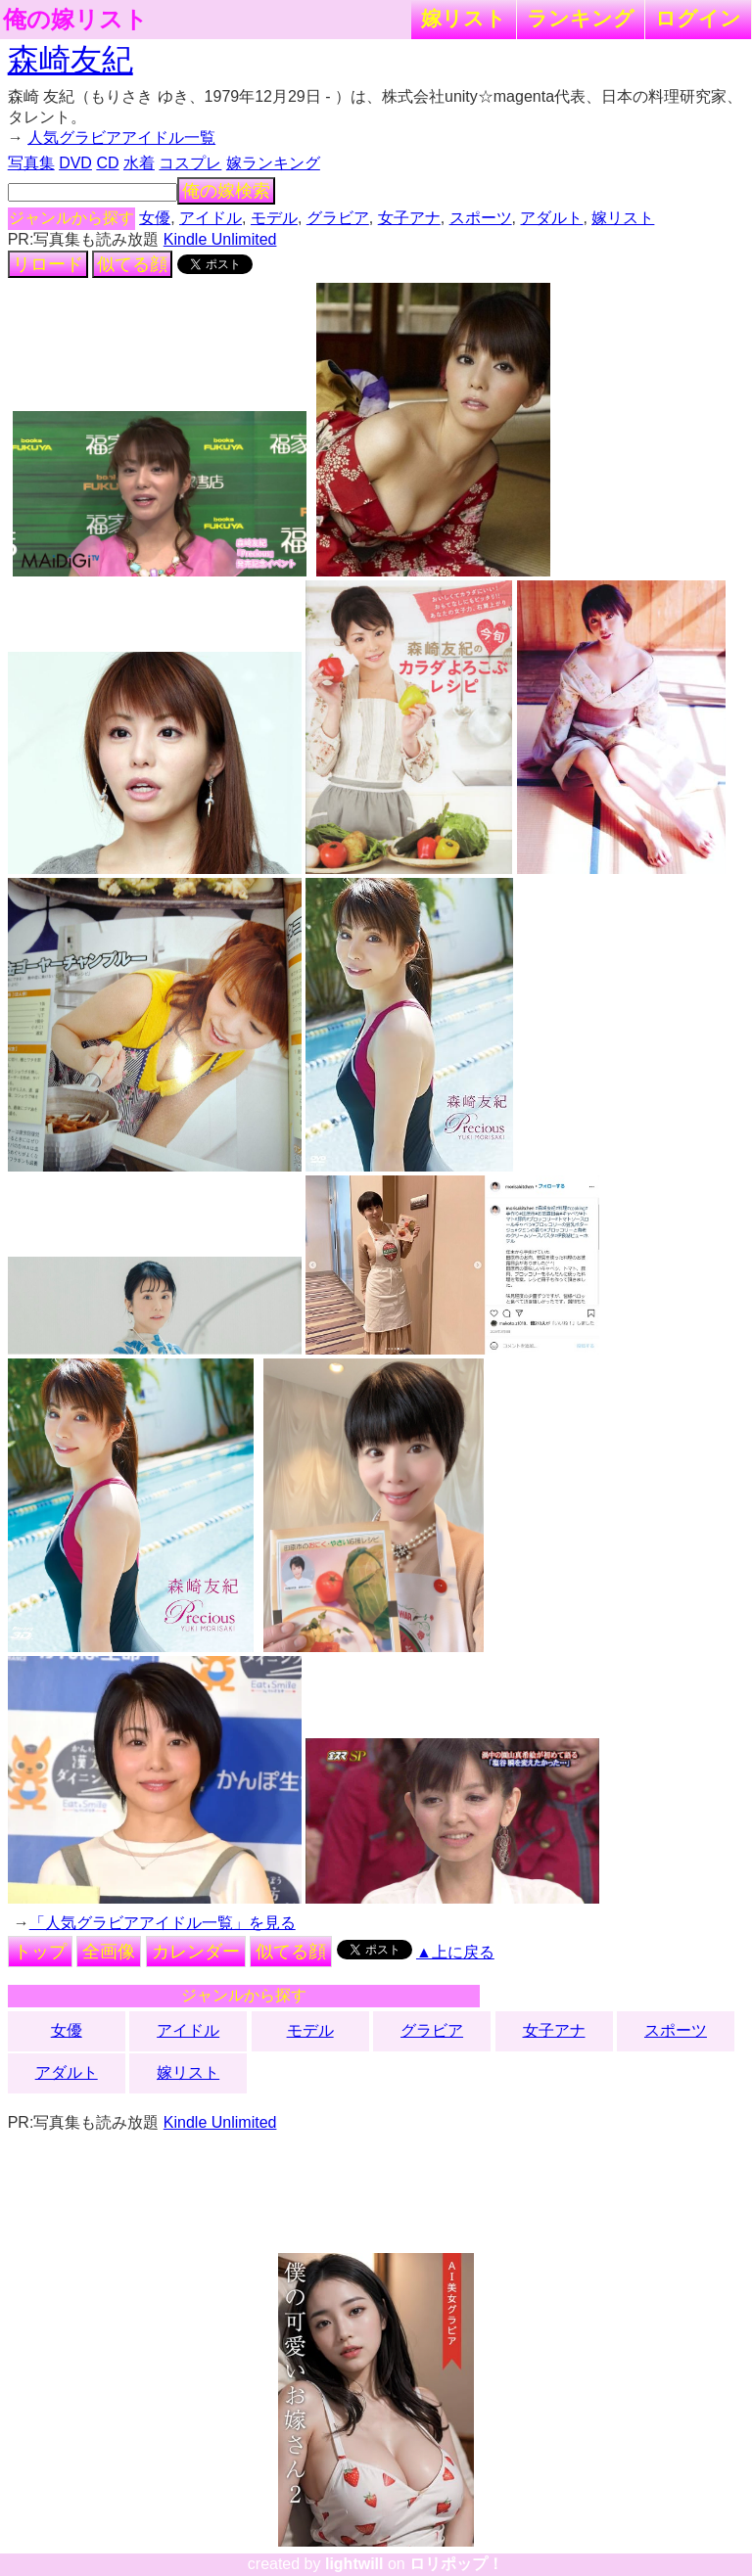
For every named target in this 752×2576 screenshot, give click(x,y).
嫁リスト (463, 18)
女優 (154, 217)
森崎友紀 (70, 59)
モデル (274, 217)
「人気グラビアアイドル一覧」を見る (162, 1922)
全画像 (108, 1951)
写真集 (31, 163)
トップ (40, 1951)
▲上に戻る (455, 1952)
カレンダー (196, 1951)
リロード (48, 264)
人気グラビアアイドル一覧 (121, 137)
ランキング (580, 18)
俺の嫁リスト (75, 19)
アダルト (551, 217)
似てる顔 (132, 264)
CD (107, 163)
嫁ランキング (273, 163)
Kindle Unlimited (220, 239)
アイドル (210, 217)
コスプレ (190, 163)
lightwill (354, 2563)
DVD (75, 163)
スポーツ (480, 217)
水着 (139, 163)
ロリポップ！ (456, 2563)
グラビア (337, 217)
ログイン (698, 18)
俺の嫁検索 (226, 191)
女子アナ (409, 217)
